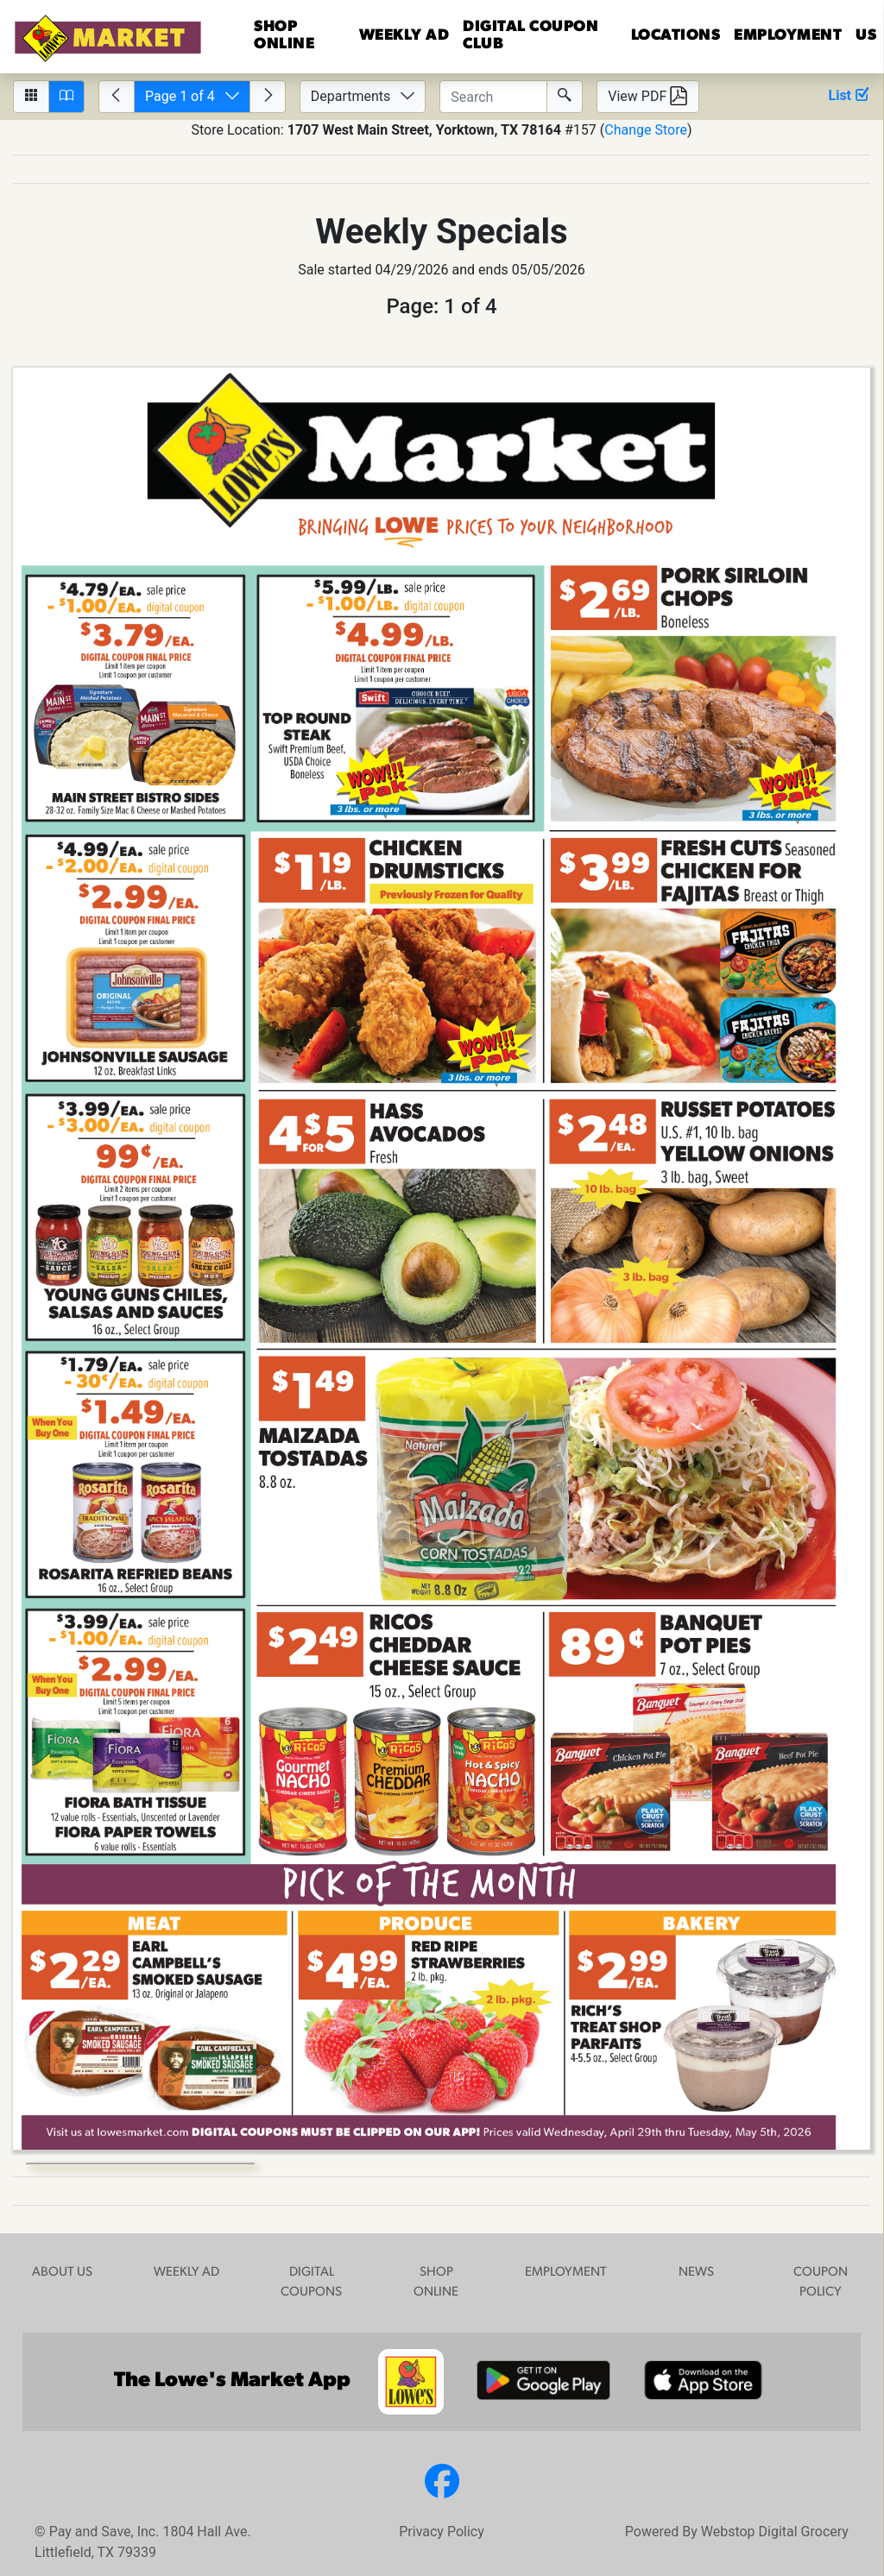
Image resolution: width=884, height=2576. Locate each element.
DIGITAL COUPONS (311, 2282)
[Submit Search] (564, 96)
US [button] (866, 36)
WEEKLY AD (186, 2272)
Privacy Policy (441, 2531)
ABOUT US (62, 2272)
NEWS (696, 2272)
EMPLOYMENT (788, 36)
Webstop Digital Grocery (775, 2531)
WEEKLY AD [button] (404, 36)
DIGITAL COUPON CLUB (530, 36)
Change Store (645, 130)
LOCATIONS (676, 36)
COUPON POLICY (820, 2282)
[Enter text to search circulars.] (493, 96)
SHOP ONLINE (436, 2282)
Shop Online (284, 36)
